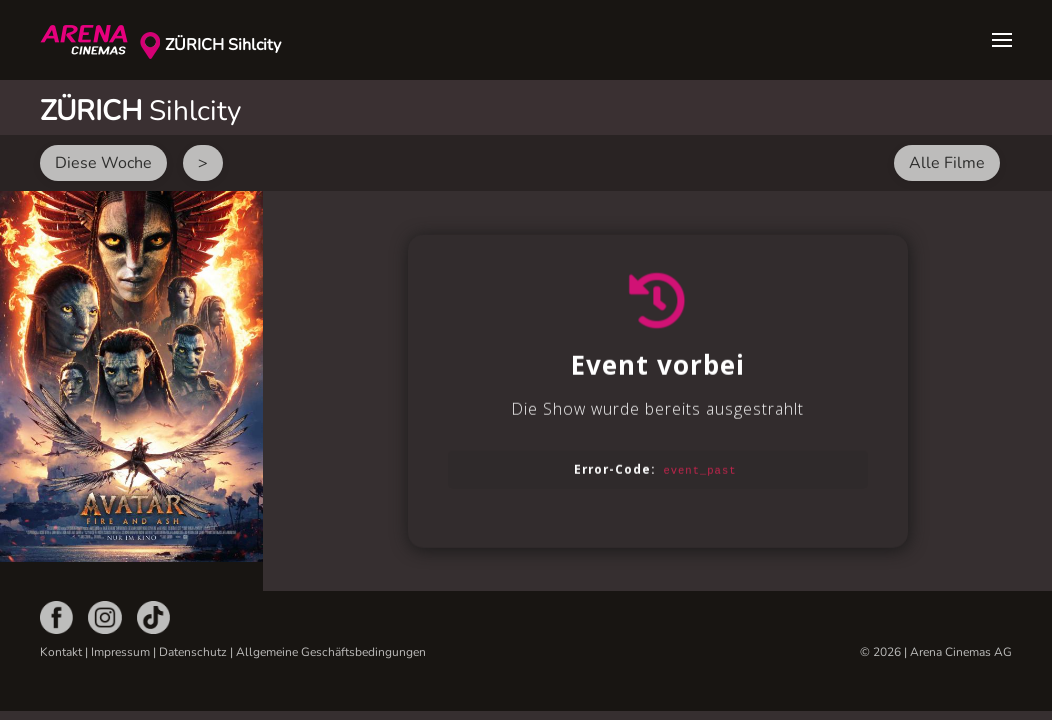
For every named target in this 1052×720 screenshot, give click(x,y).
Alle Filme (947, 163)
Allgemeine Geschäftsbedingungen (331, 652)
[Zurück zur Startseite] (90, 40)
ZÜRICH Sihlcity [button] (223, 45)
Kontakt (61, 652)
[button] (1002, 40)
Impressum (120, 652)
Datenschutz (193, 652)
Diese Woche (103, 163)
